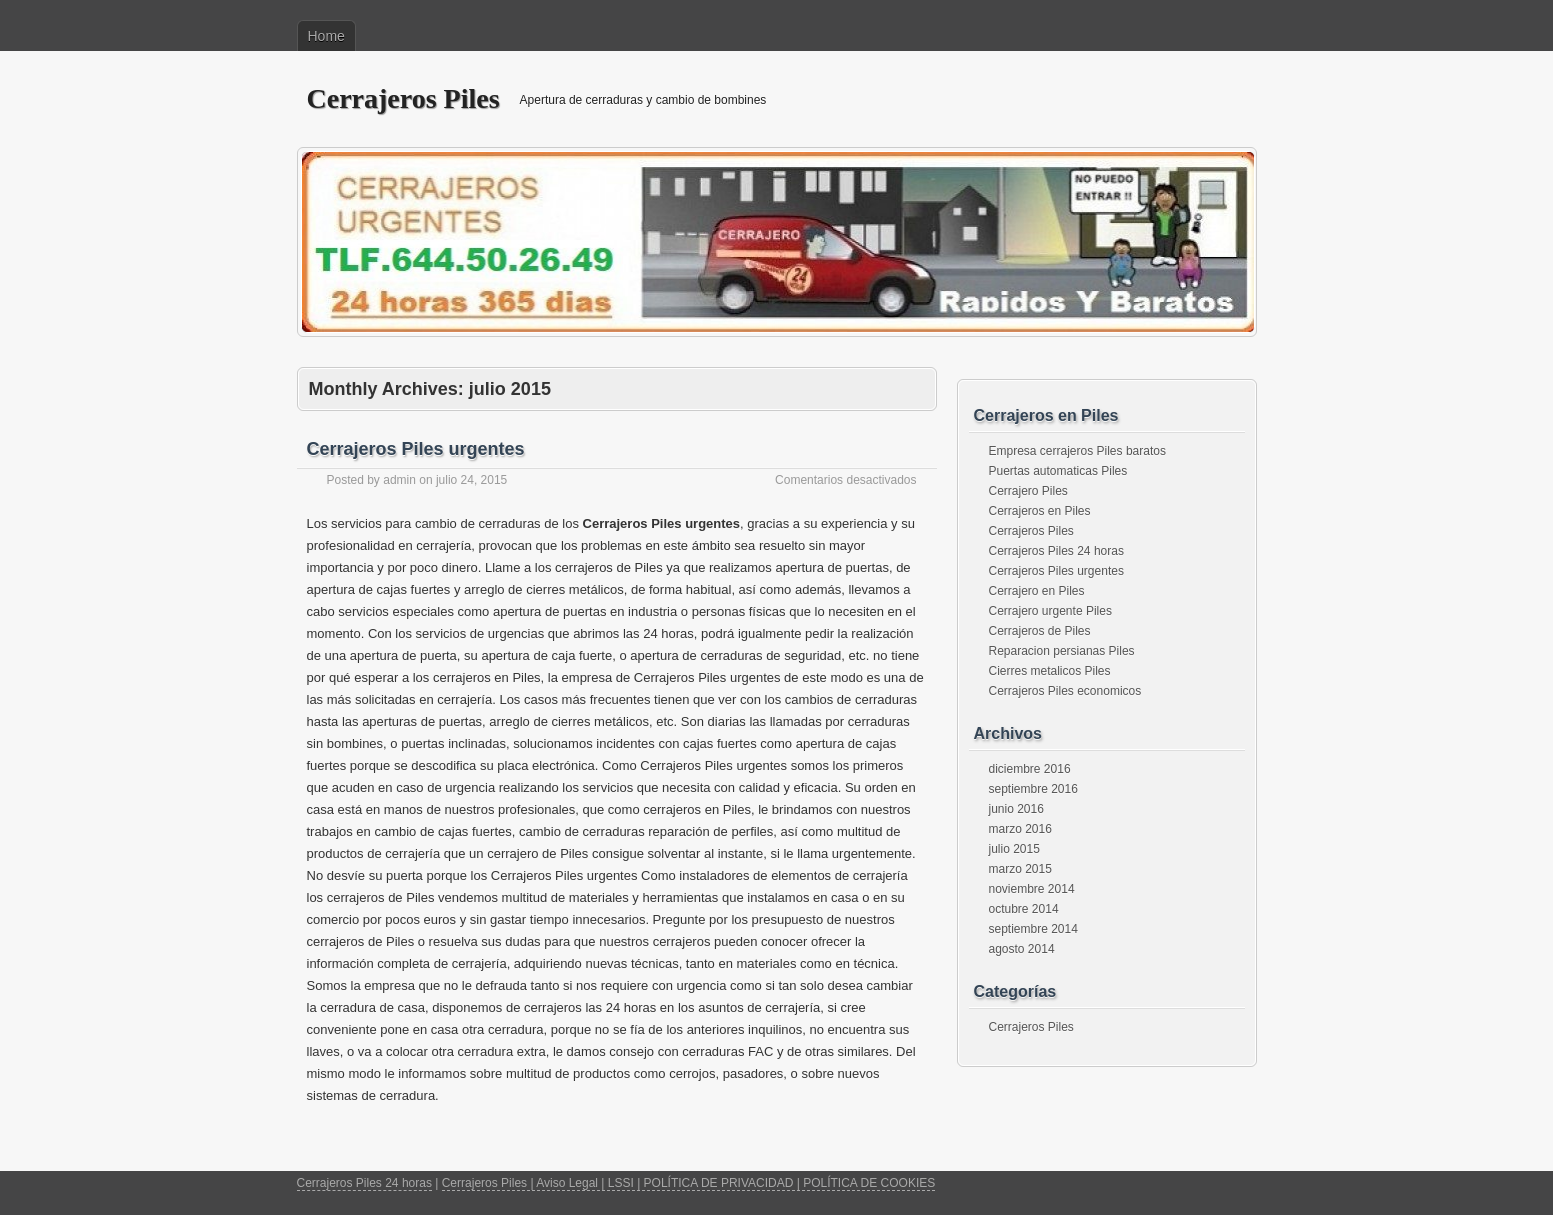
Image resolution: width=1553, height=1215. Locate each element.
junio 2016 (1016, 809)
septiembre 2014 (1033, 929)
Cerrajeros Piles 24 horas (1056, 551)
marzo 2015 (1020, 869)
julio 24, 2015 (471, 480)
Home (326, 36)
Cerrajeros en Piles (1040, 511)
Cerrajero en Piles (1037, 591)
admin (399, 480)
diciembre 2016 (1030, 769)
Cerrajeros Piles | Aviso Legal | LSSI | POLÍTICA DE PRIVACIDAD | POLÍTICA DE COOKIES (689, 1183)
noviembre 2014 (1032, 889)
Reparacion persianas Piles (1062, 651)
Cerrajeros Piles (403, 98)
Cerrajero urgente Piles (1050, 611)
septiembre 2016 (1033, 789)
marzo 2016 (1020, 829)
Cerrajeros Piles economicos (1065, 691)
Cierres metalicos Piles (1050, 671)
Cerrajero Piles (1028, 491)
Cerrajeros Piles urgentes (416, 449)
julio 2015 (1014, 849)
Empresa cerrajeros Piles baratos (1077, 451)
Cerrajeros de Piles (1040, 631)
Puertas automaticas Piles (1058, 471)
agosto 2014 (1022, 949)
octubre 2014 (1024, 909)
